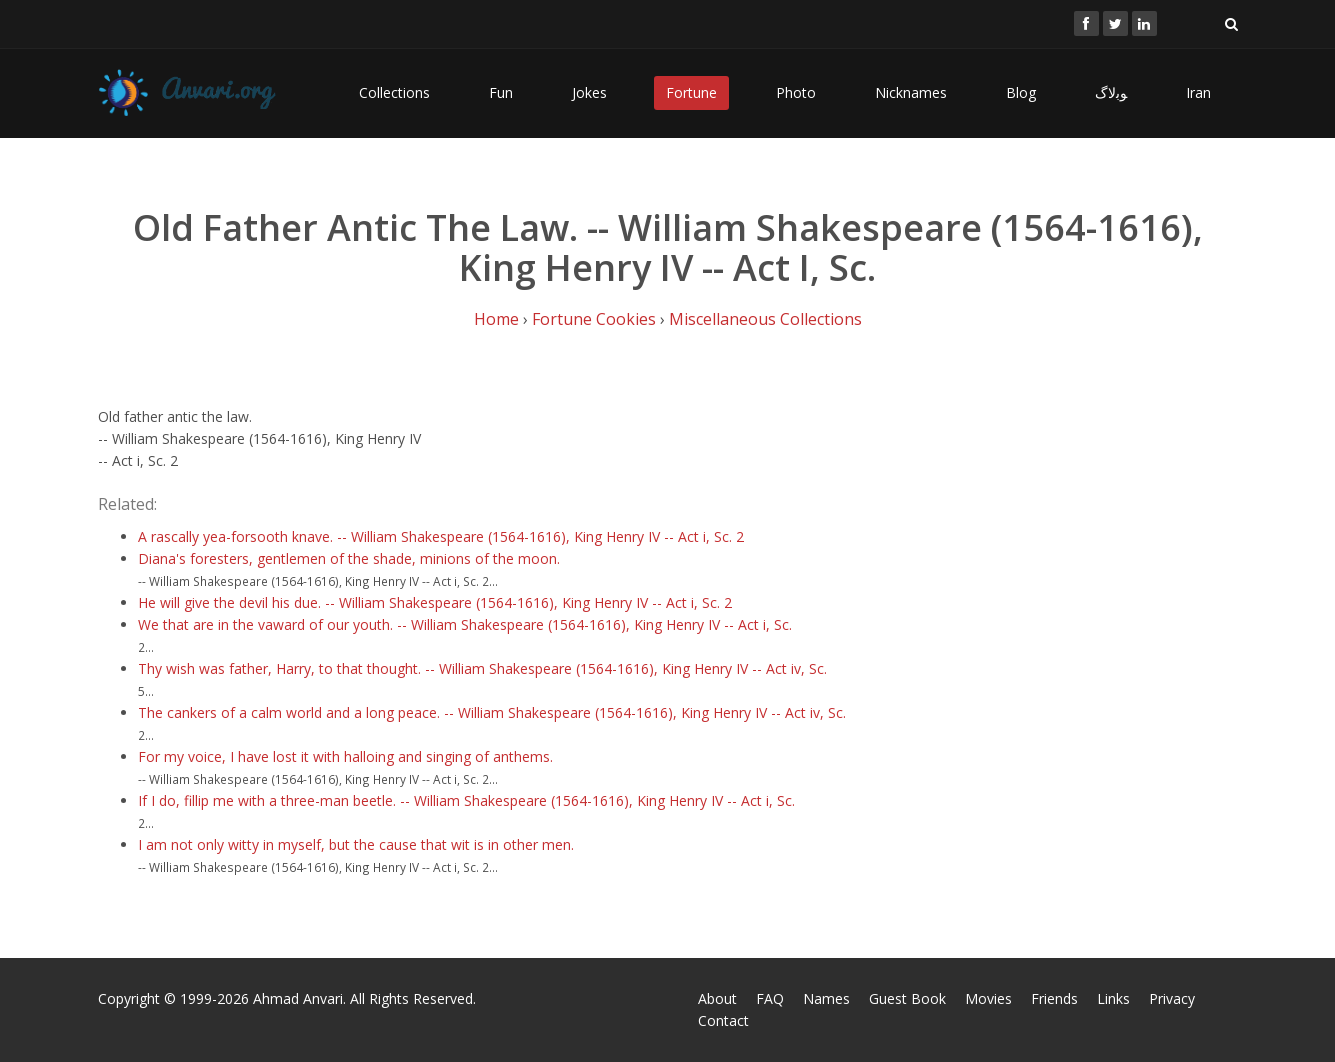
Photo (796, 92)
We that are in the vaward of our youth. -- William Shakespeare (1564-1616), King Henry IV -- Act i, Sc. (465, 624)
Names (826, 998)
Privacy (1172, 998)
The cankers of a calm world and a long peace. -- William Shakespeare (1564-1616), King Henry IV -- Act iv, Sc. (492, 712)
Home (496, 319)
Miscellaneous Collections (765, 319)
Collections (394, 92)
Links (1113, 998)
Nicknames (911, 92)
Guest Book (907, 998)
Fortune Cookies (594, 319)
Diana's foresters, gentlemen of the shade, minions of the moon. (349, 558)
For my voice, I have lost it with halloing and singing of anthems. (345, 756)
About (717, 998)
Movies (988, 998)
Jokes (589, 92)
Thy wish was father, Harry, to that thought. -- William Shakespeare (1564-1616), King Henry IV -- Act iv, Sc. (482, 668)
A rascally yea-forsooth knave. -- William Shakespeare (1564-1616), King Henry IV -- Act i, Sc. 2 (441, 536)
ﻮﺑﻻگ (1111, 92)
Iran (1198, 92)
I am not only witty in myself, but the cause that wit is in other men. (356, 844)
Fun (501, 92)
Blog (1021, 92)
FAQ (770, 998)
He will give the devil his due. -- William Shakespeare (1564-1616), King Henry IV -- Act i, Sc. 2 (435, 602)
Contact (723, 1020)
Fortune (691, 92)
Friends (1054, 998)
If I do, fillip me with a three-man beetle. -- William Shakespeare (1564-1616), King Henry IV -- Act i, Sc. (466, 800)
